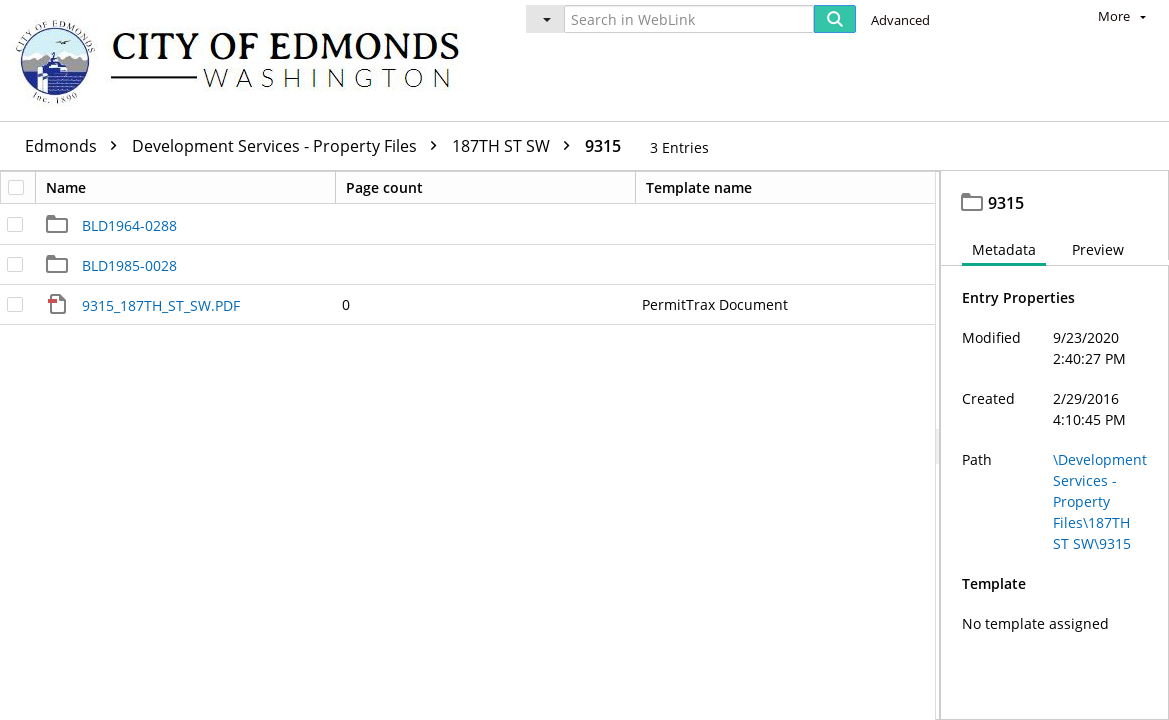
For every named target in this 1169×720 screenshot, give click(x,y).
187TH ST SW (516, 146)
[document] (1055, 445)
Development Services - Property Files (289, 146)
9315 (603, 146)
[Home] (247, 60)
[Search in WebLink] (689, 19)
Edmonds (76, 146)
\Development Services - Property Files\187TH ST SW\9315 (1100, 501)
